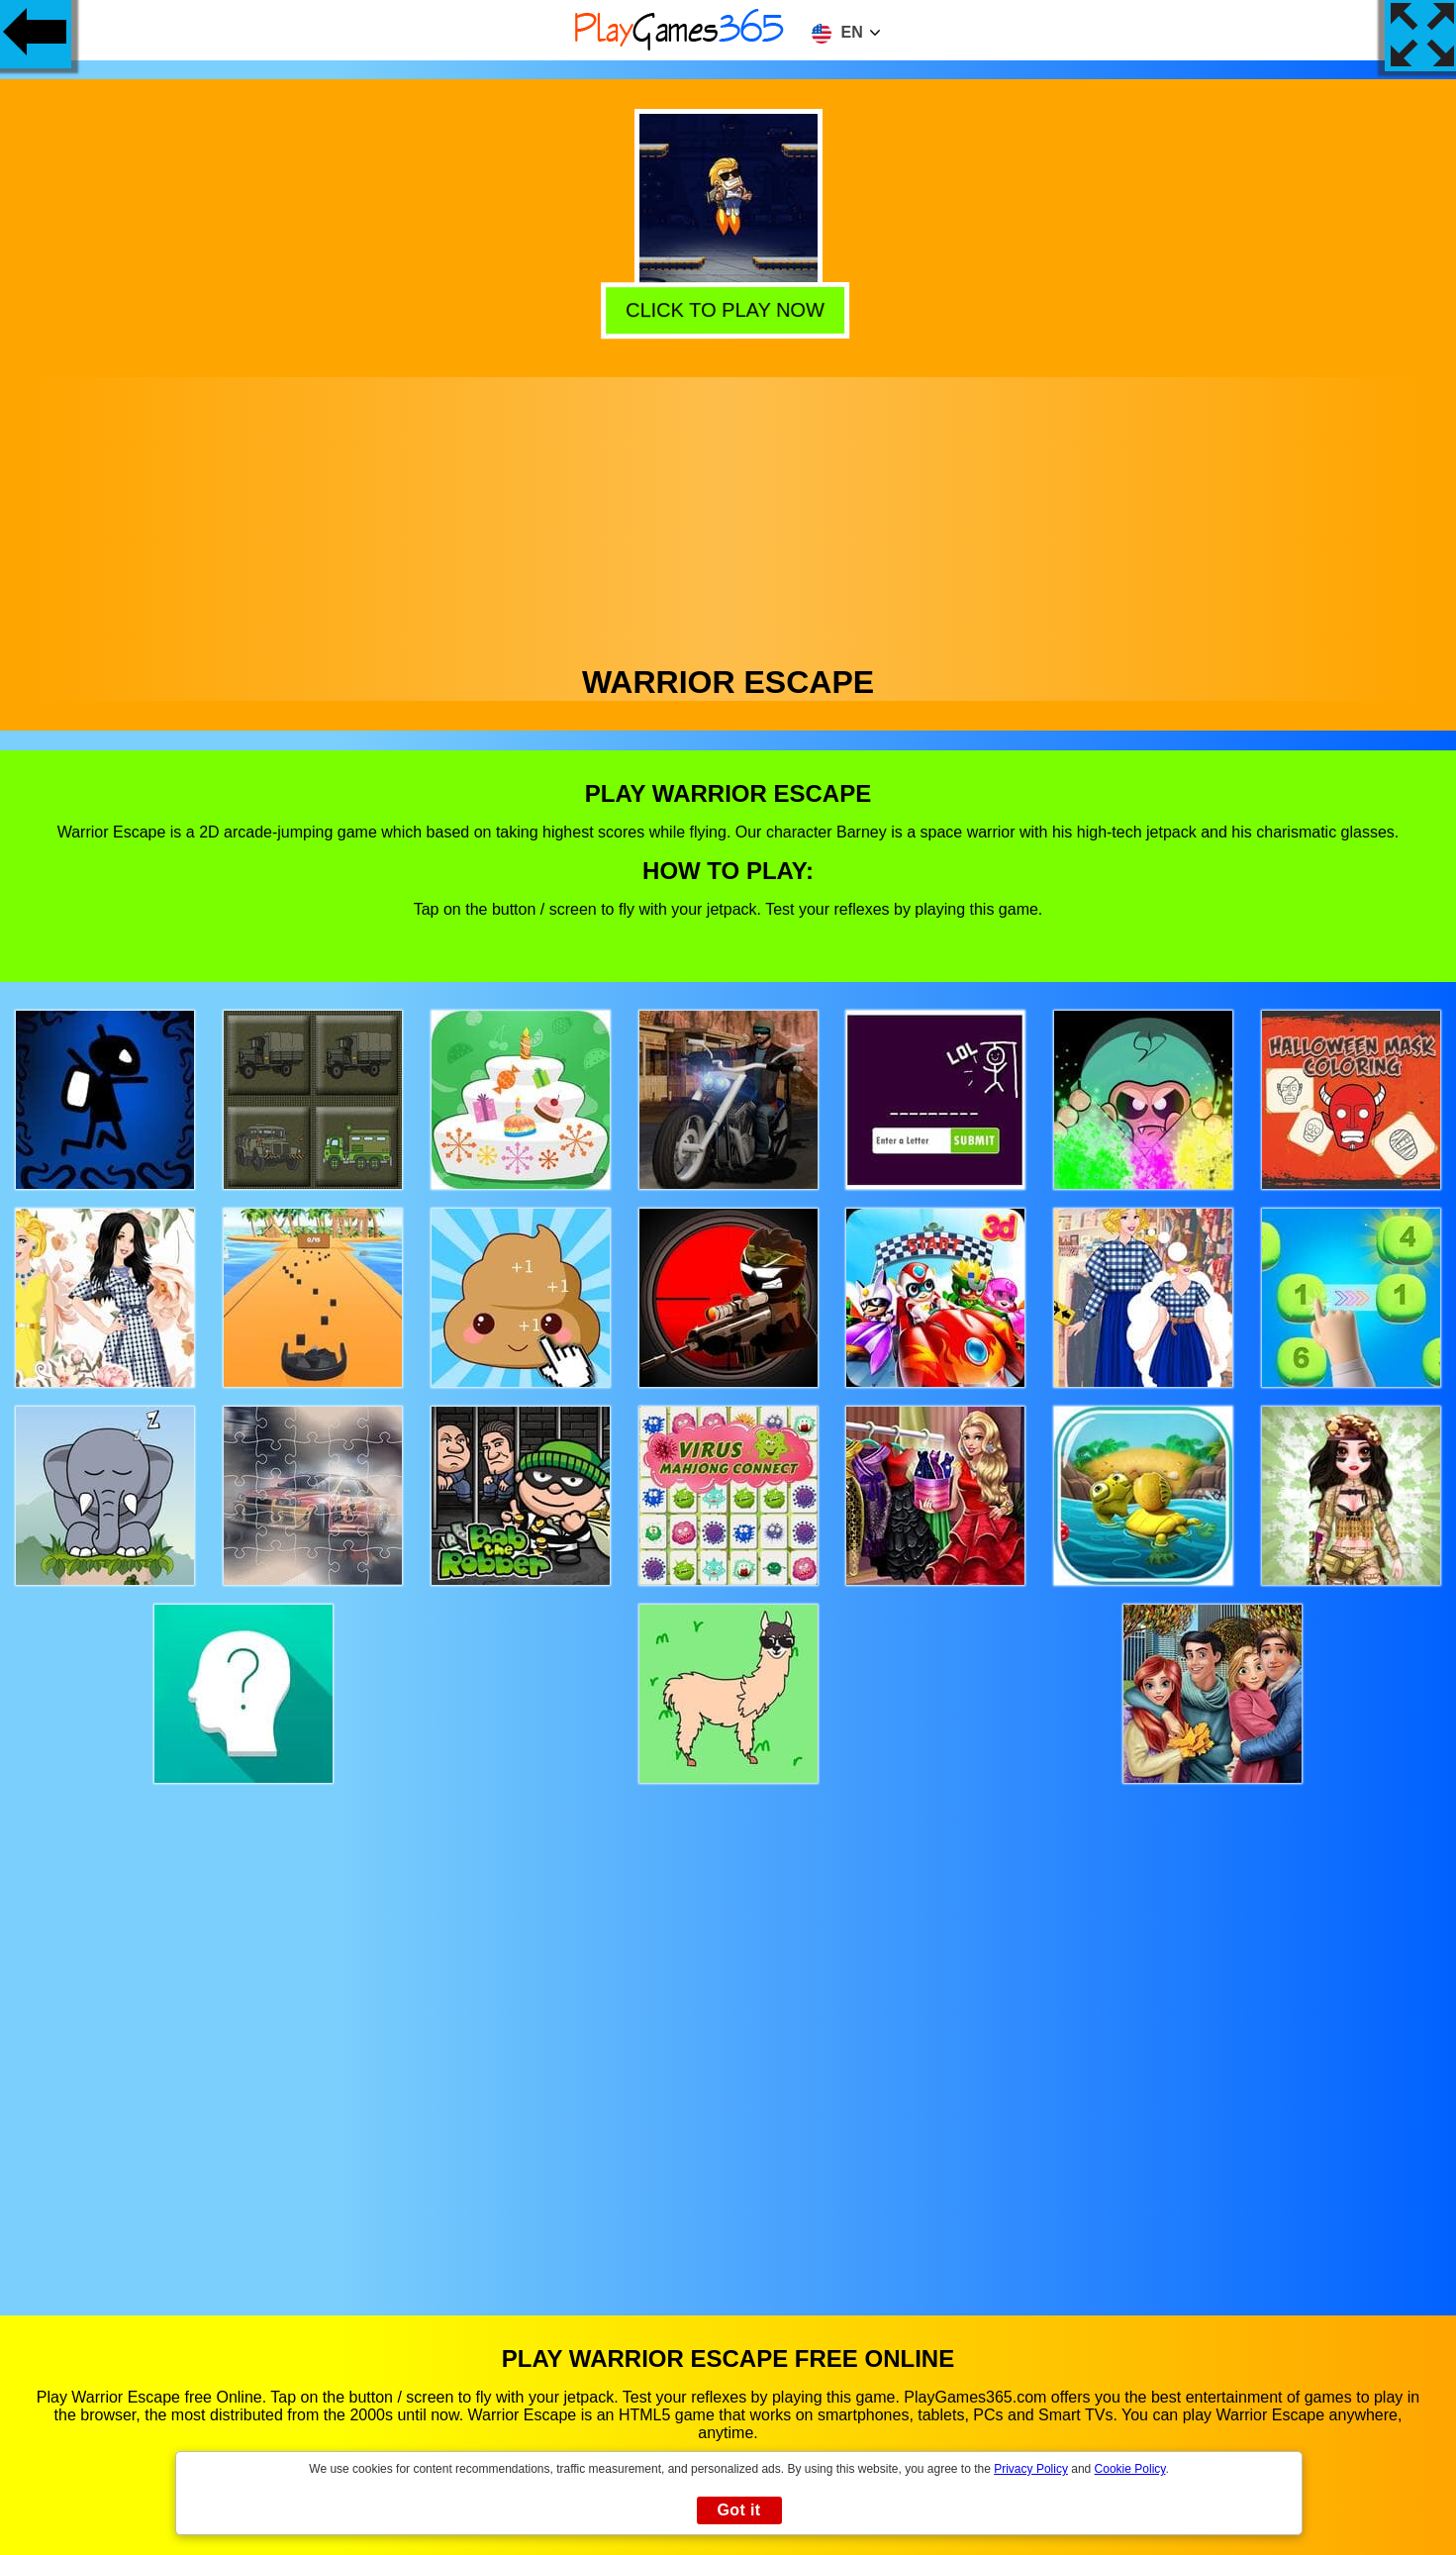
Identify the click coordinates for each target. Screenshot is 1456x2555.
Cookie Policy (1130, 2469)
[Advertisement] (728, 515)
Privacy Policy (1031, 2469)
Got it (738, 2510)
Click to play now (728, 309)
